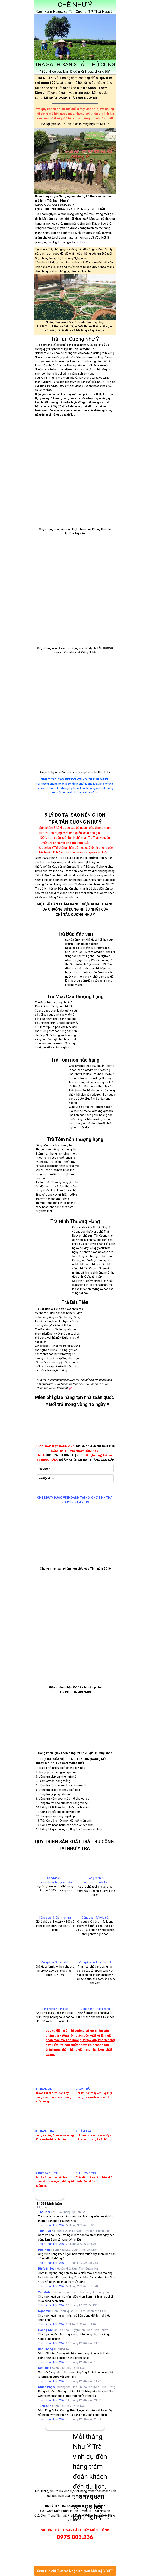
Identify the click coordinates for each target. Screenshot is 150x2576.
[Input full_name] (75, 1468)
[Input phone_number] (75, 1478)
